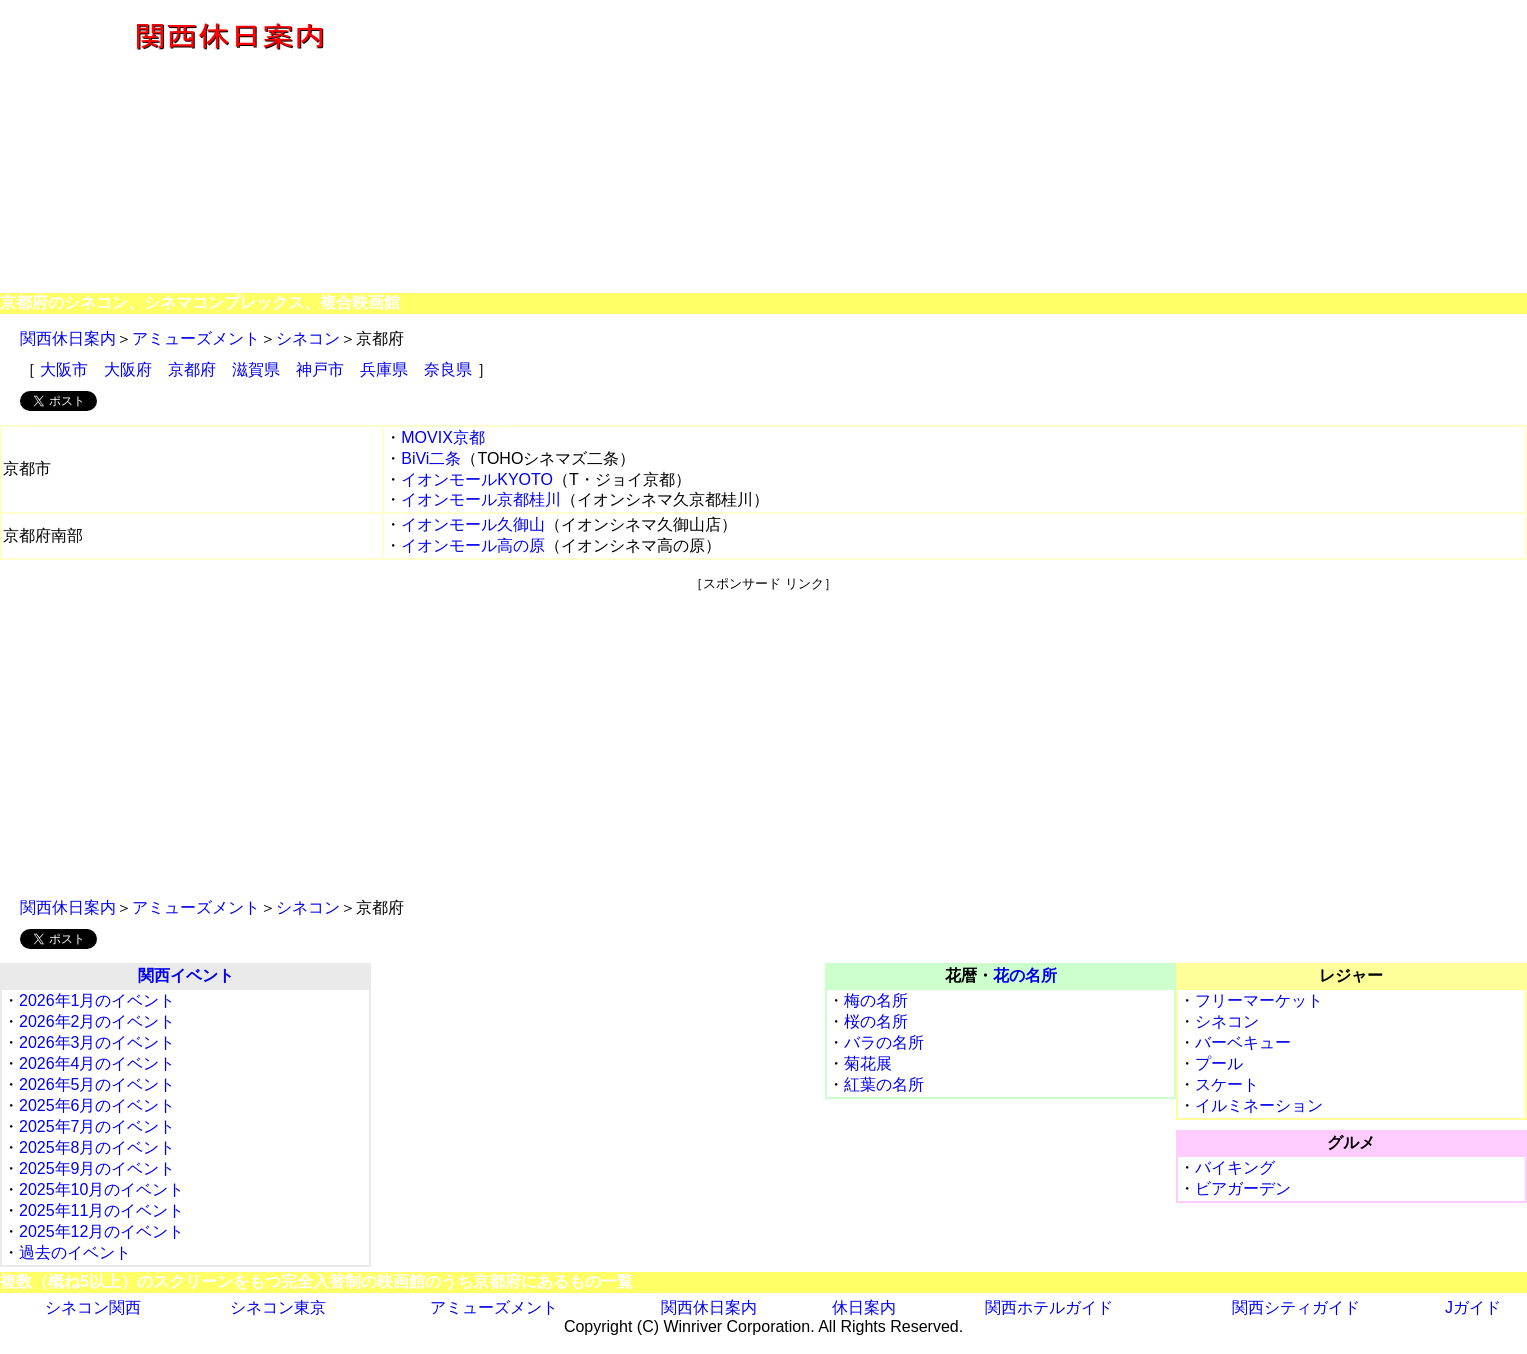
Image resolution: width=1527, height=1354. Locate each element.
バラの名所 (884, 1042)
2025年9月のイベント (97, 1168)
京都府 (192, 369)
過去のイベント (75, 1252)
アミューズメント (196, 338)
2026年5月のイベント (97, 1084)
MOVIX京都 (443, 437)
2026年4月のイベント (97, 1063)
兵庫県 (384, 369)
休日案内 (864, 1307)
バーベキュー (1243, 1042)
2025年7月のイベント (97, 1126)
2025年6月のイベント (97, 1105)
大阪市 (64, 369)
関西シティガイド (1296, 1307)
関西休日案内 (68, 338)
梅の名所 (876, 1000)
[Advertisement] (992, 148)
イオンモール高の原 (473, 545)
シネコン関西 (93, 1307)
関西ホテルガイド (1049, 1307)
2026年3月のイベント (97, 1042)
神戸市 (320, 369)
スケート (1227, 1084)
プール (1219, 1063)
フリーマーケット (1259, 1000)
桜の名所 (876, 1021)
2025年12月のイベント (101, 1231)
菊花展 (868, 1063)
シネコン (308, 338)
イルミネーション (1259, 1105)
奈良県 (448, 369)
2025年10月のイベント (101, 1189)
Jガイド (1473, 1307)
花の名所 (1025, 975)
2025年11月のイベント (101, 1210)
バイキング (1235, 1167)
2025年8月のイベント (97, 1147)
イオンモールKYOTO (477, 479)
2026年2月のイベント (97, 1021)
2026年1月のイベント (97, 1000)
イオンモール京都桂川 (481, 499)
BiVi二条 (431, 458)
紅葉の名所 (884, 1084)
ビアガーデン (1243, 1188)
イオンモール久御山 (473, 524)
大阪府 (128, 369)
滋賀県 (256, 369)
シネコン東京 (278, 1307)
